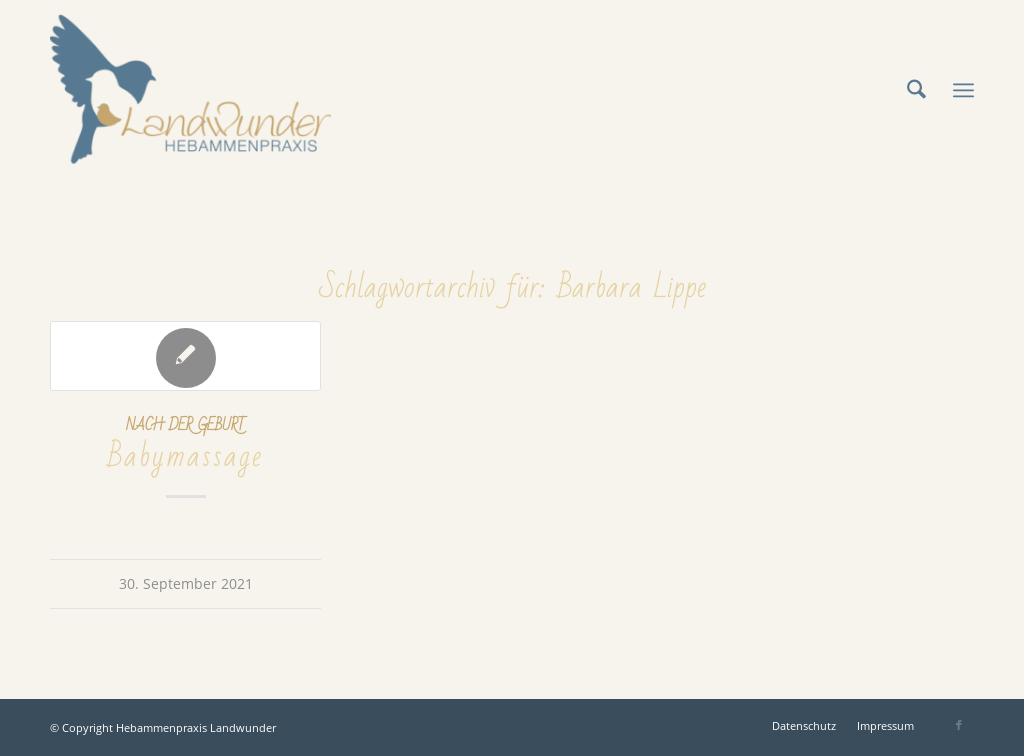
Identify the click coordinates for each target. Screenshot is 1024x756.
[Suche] (916, 90)
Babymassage (185, 456)
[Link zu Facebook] (959, 725)
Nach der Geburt (185, 425)
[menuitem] (916, 90)
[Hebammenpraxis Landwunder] (190, 90)
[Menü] (963, 90)
